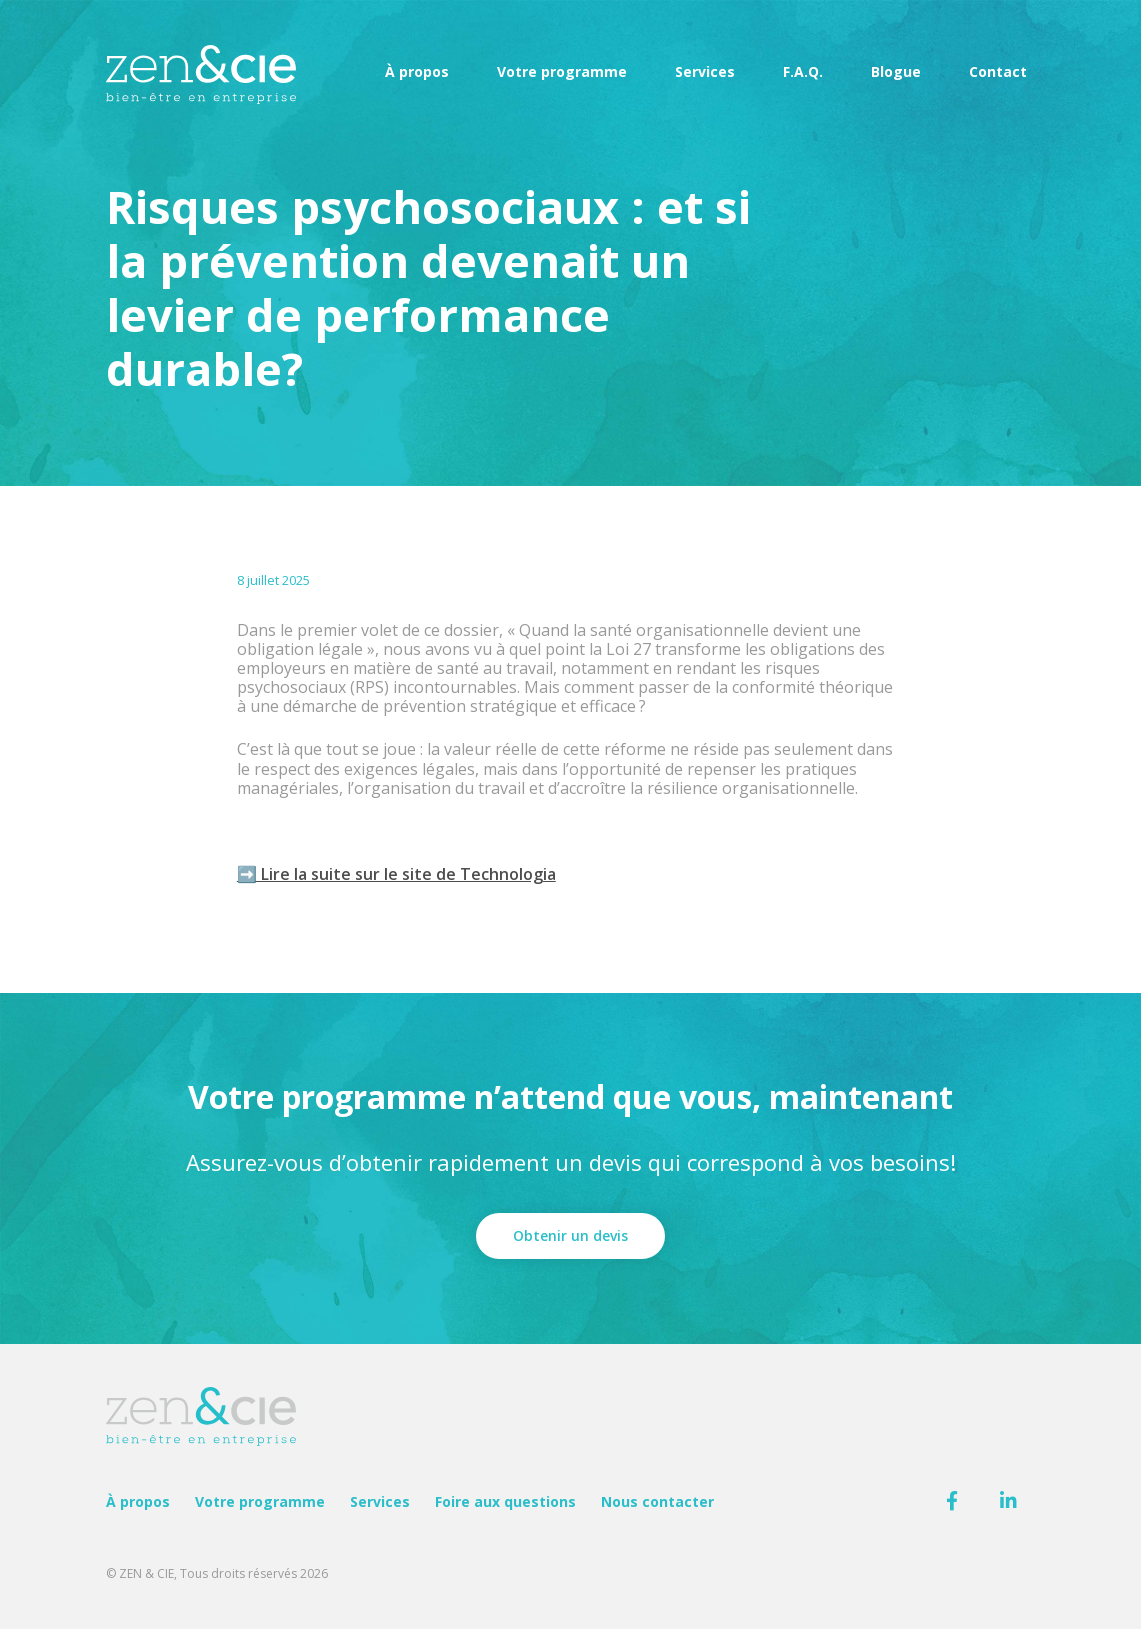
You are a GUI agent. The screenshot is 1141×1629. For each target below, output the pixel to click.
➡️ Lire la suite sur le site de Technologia (396, 874)
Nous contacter (657, 1501)
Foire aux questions (505, 1501)
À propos (417, 71)
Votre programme (562, 71)
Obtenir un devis (570, 1235)
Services (705, 71)
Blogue (896, 71)
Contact (998, 71)
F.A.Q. (803, 71)
